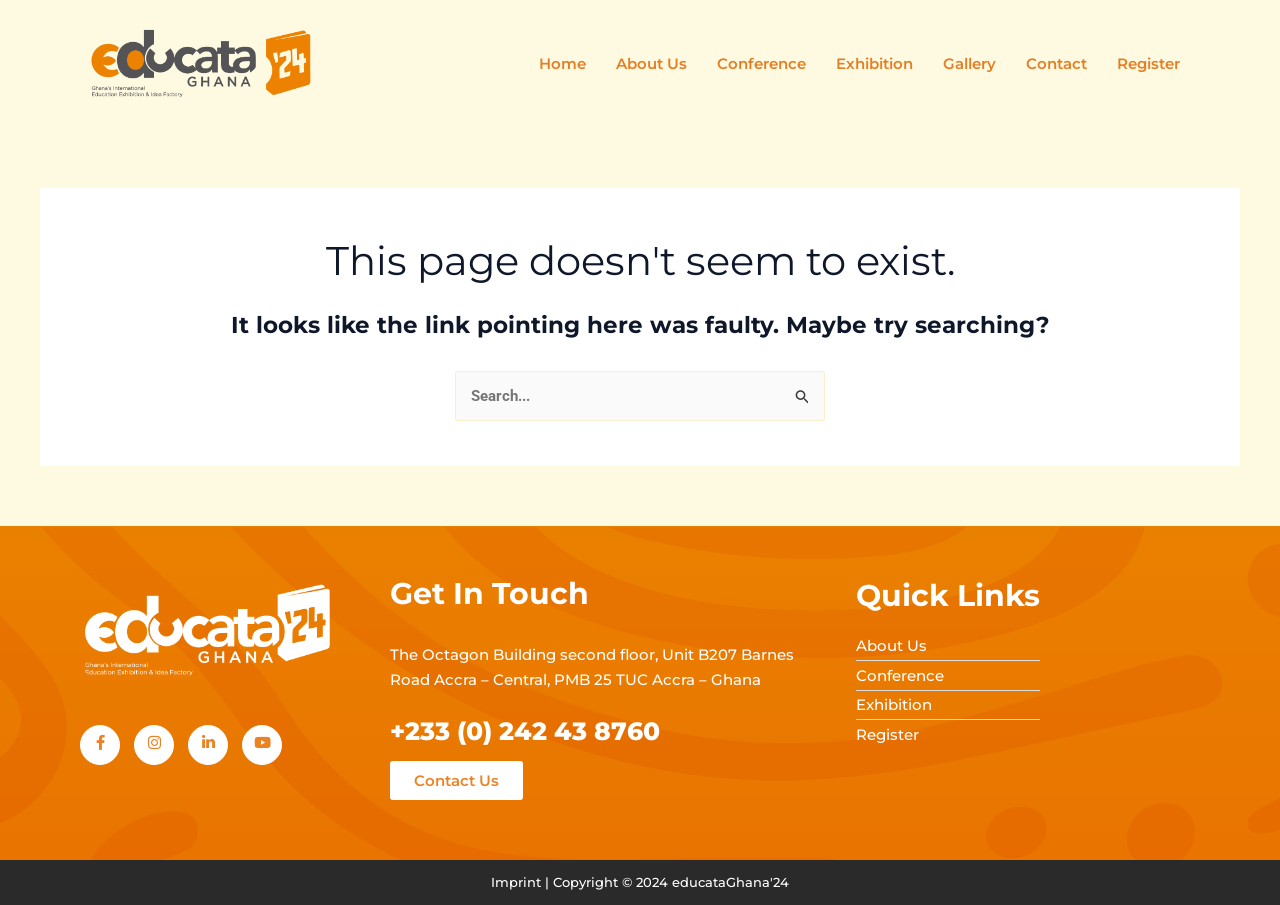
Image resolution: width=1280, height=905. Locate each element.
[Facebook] (100, 745)
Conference (761, 63)
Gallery (969, 63)
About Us (651, 63)
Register (1148, 63)
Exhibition (874, 63)
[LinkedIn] (208, 745)
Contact (1056, 63)
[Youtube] (262, 745)
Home (562, 63)
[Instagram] (154, 745)
